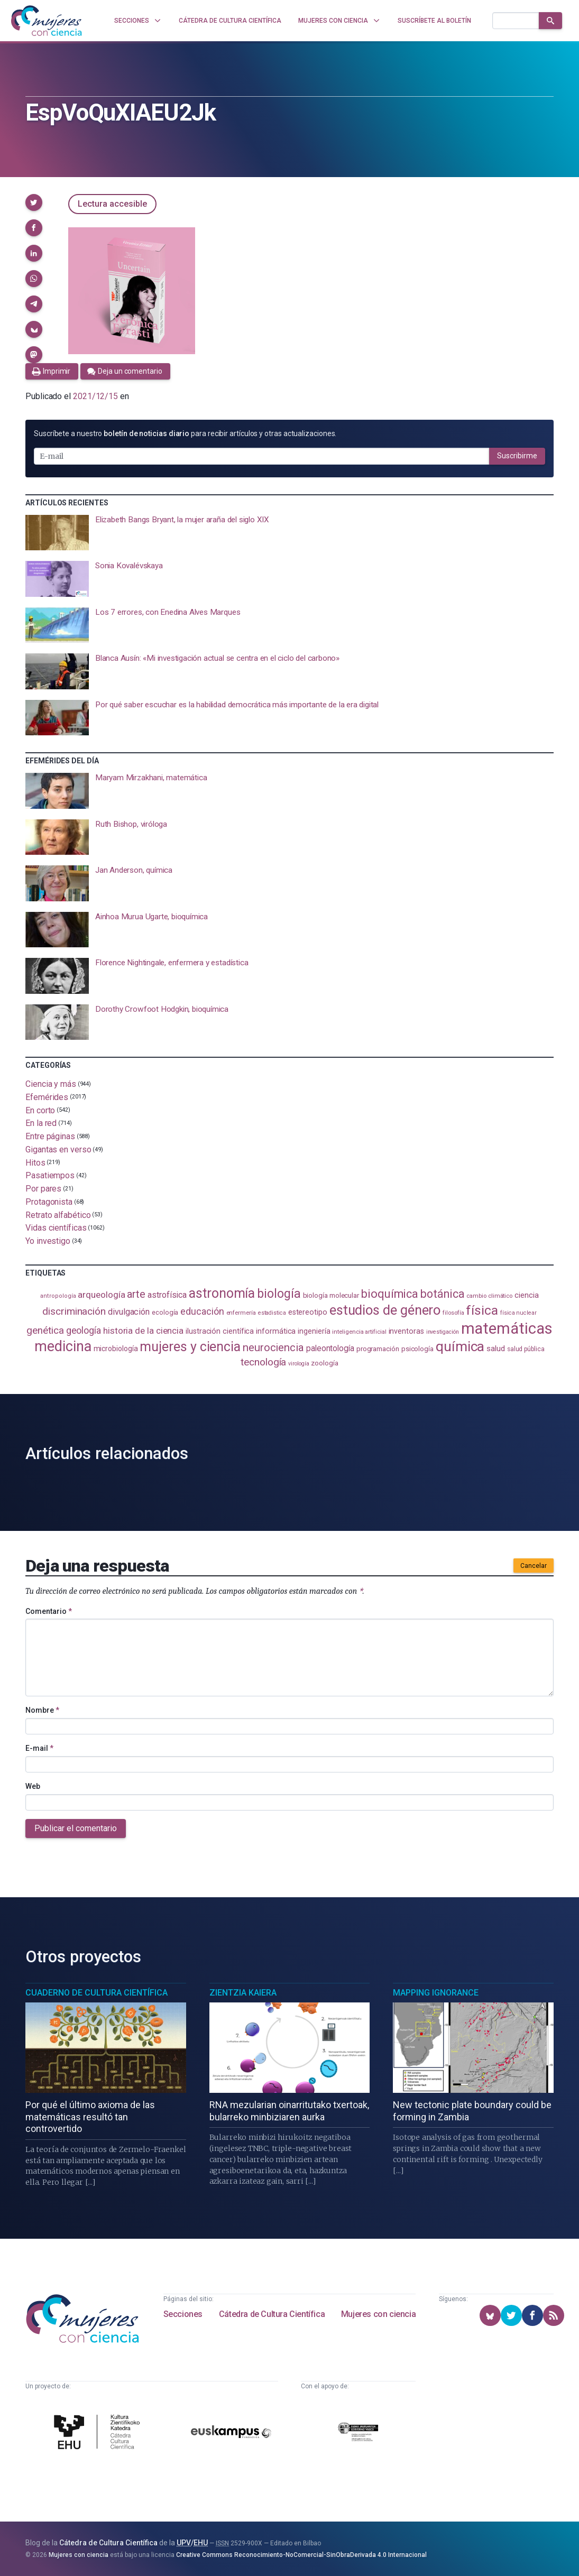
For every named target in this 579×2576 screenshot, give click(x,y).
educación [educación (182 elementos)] (202, 1311)
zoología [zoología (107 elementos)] (324, 1363)
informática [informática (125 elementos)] (276, 1331)
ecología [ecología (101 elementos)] (165, 1312)
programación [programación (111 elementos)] (377, 1348)
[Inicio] (46, 20)
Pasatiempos (50, 1175)
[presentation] (289, 533)
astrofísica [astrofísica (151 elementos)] (167, 1295)
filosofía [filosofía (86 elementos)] (453, 1312)
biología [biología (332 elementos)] (278, 1294)
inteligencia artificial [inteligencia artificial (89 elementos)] (359, 1331)
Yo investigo (47, 1241)
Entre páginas (50, 1136)
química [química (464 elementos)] (460, 1346)
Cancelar (533, 1565)
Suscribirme (517, 455)
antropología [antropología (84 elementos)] (58, 1295)
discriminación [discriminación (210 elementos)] (74, 1311)
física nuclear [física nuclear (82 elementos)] (518, 1312)
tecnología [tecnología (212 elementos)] (263, 1362)
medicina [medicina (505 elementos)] (62, 1346)
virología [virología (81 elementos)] (298, 1363)
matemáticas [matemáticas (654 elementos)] (507, 1328)
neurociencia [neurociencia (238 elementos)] (273, 1347)
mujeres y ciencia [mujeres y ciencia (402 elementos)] (190, 1346)
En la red (41, 1123)
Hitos (35, 1162)
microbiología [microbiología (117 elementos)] (116, 1348)
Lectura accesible (112, 204)
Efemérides (46, 1097)
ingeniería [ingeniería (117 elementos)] (314, 1331)
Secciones (183, 2314)
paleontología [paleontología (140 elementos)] (330, 1348)
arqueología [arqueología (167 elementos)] (101, 1294)
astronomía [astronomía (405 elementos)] (222, 1293)
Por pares (43, 1189)
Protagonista (48, 1202)
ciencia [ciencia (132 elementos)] (526, 1295)
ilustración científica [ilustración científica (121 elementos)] (220, 1331)
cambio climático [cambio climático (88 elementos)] (489, 1295)
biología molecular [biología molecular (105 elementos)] (331, 1295)
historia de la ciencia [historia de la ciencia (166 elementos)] (143, 1330)
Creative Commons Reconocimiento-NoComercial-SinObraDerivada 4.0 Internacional (301, 2555)
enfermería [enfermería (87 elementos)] (241, 1312)
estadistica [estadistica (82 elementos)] (272, 1312)
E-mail (39, 1748)
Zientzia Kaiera (243, 1993)
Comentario (48, 1611)
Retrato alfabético (58, 1214)
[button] (33, 202)
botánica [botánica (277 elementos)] (442, 1293)
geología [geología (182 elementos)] (83, 1330)
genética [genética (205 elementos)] (44, 1330)
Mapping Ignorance (436, 1993)
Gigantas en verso (58, 1149)
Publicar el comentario (75, 1828)
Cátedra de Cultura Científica (272, 2314)
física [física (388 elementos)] (482, 1310)
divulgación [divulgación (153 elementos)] (129, 1312)
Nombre (42, 1710)
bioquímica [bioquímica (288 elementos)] (389, 1293)
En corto (40, 1110)
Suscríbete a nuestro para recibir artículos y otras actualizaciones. (185, 433)
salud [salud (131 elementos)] (495, 1348)
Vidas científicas (56, 1228)
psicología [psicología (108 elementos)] (417, 1349)
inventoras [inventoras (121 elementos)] (406, 1331)
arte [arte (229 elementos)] (136, 1294)
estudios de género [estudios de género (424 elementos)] (385, 1310)
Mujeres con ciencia (378, 2314)
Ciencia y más (50, 1084)
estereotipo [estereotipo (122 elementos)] (307, 1312)
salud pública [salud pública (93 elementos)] (526, 1349)
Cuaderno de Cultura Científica (96, 1993)
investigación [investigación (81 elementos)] (442, 1331)
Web (32, 1786)
